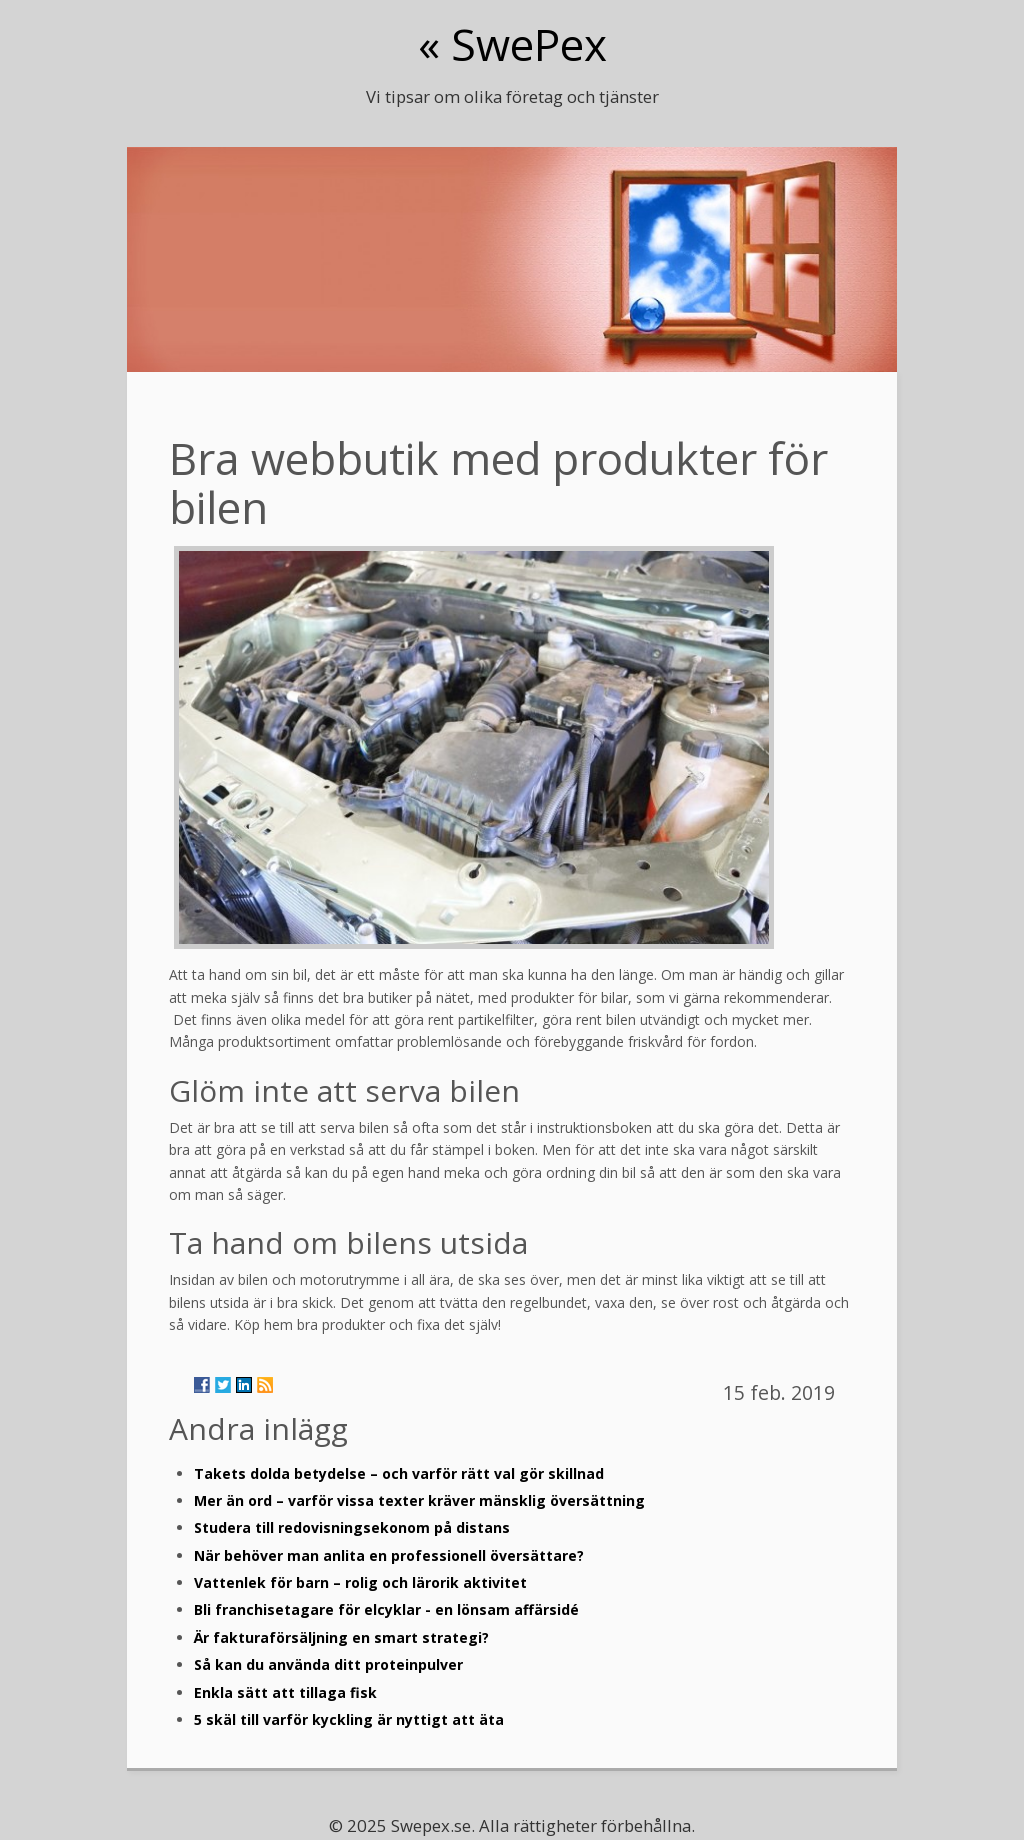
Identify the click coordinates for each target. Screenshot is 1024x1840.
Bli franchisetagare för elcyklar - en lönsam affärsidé (386, 1609)
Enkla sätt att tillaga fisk (285, 1692)
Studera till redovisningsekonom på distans (352, 1527)
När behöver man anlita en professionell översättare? (389, 1555)
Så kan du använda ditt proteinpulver (328, 1664)
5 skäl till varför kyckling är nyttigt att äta (349, 1719)
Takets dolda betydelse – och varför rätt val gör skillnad (399, 1473)
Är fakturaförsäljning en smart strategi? (341, 1637)
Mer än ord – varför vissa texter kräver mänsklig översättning (419, 1500)
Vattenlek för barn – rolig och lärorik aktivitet (360, 1582)
